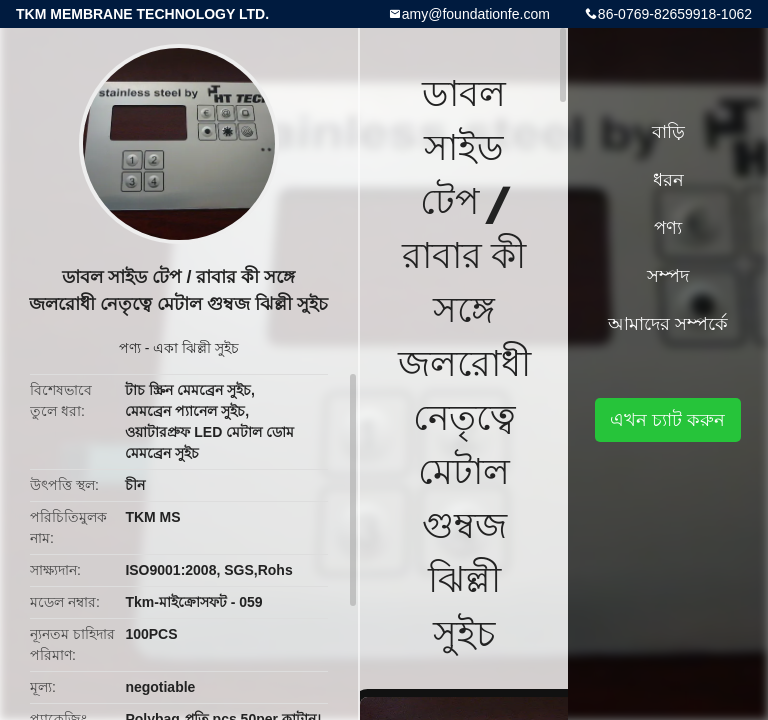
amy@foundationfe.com (476, 14)
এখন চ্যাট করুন (667, 420)
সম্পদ (668, 276)
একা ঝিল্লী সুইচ (196, 348)
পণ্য (130, 348)
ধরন (668, 180)
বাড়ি (668, 132)
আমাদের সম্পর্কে (668, 324)
